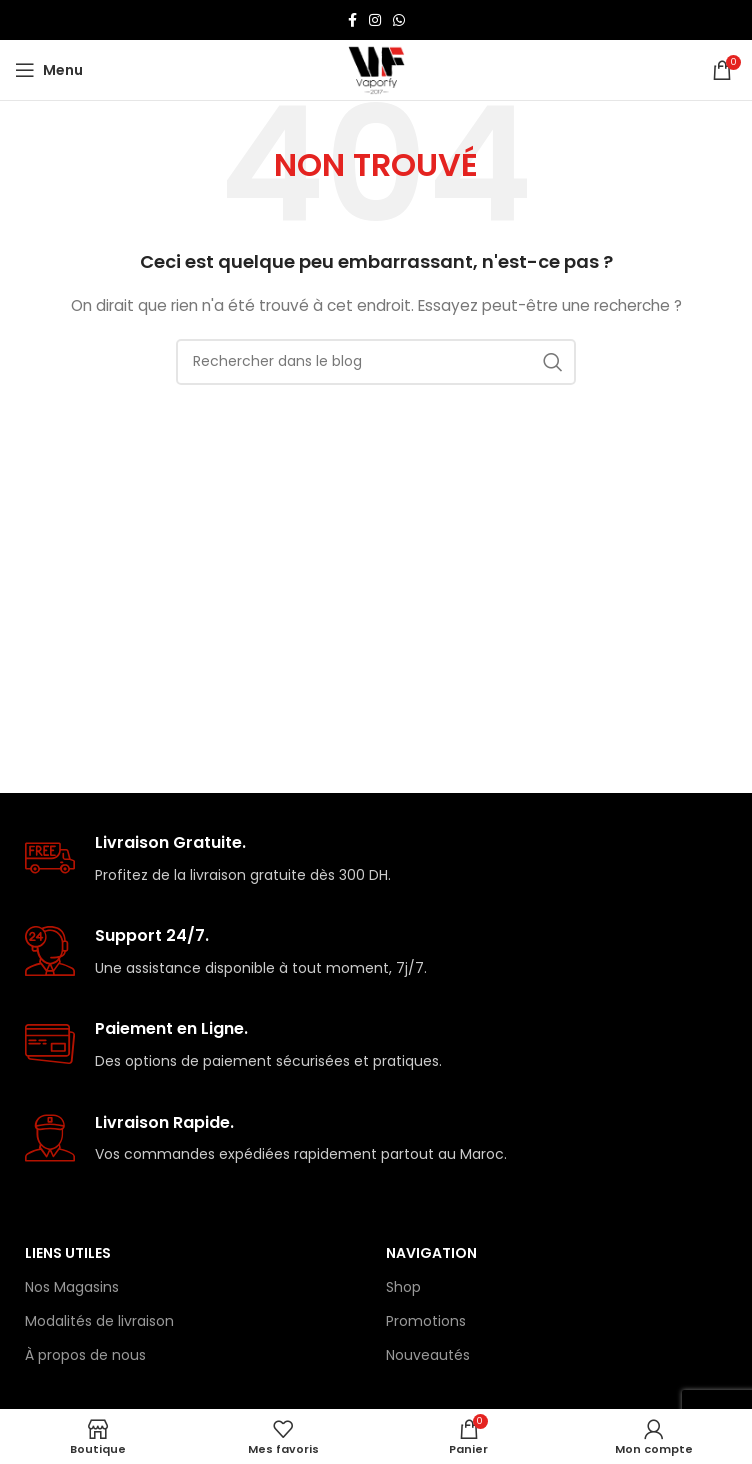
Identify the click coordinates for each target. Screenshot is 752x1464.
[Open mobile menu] (49, 70)
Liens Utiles (68, 1253)
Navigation (431, 1253)
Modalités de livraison (99, 1321)
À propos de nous (85, 1355)
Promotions (426, 1321)
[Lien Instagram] (375, 20)
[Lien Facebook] (352, 20)
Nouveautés (428, 1355)
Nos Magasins (72, 1287)
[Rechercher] (376, 362)
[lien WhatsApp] (399, 20)
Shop (403, 1287)
